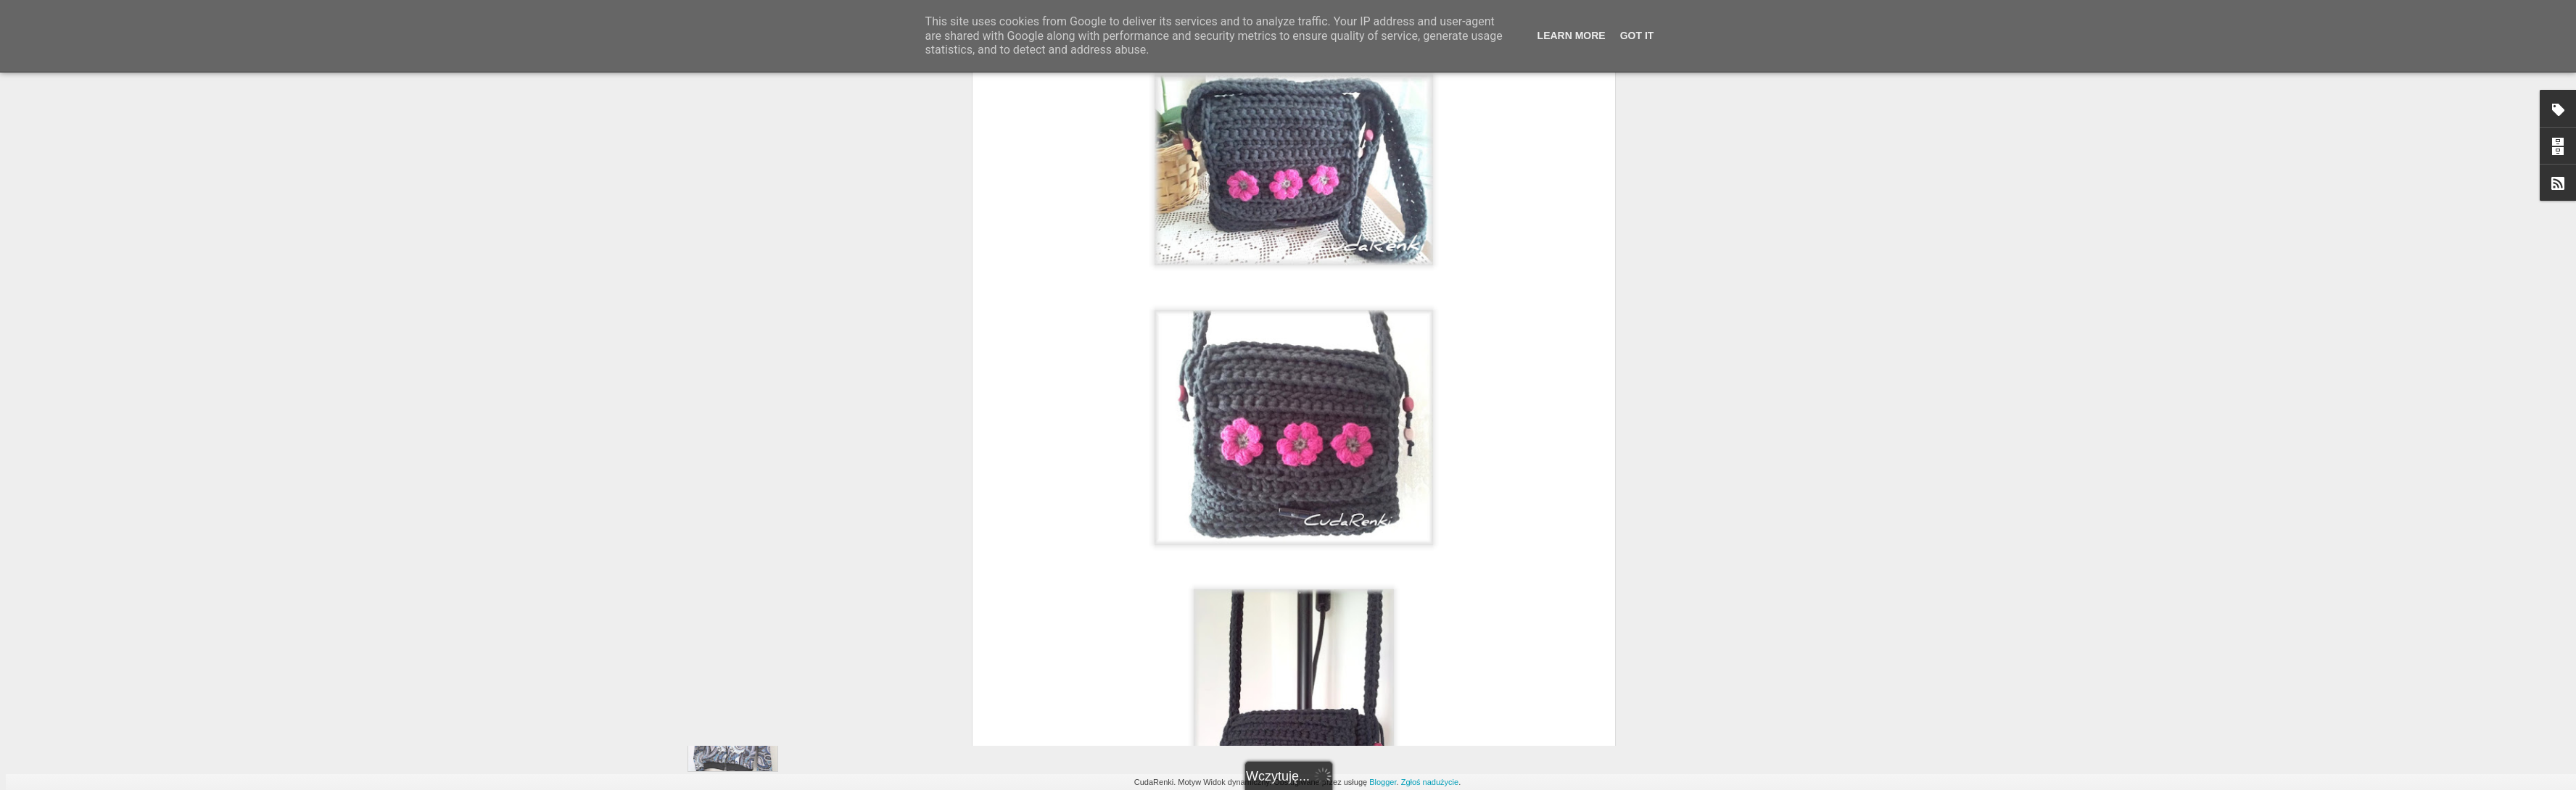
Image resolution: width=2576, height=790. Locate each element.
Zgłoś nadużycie (1430, 782)
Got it (1637, 35)
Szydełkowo (1354, 283)
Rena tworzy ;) (1377, 264)
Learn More (1571, 35)
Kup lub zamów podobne (1265, 283)
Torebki (1403, 283)
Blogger (1382, 782)
